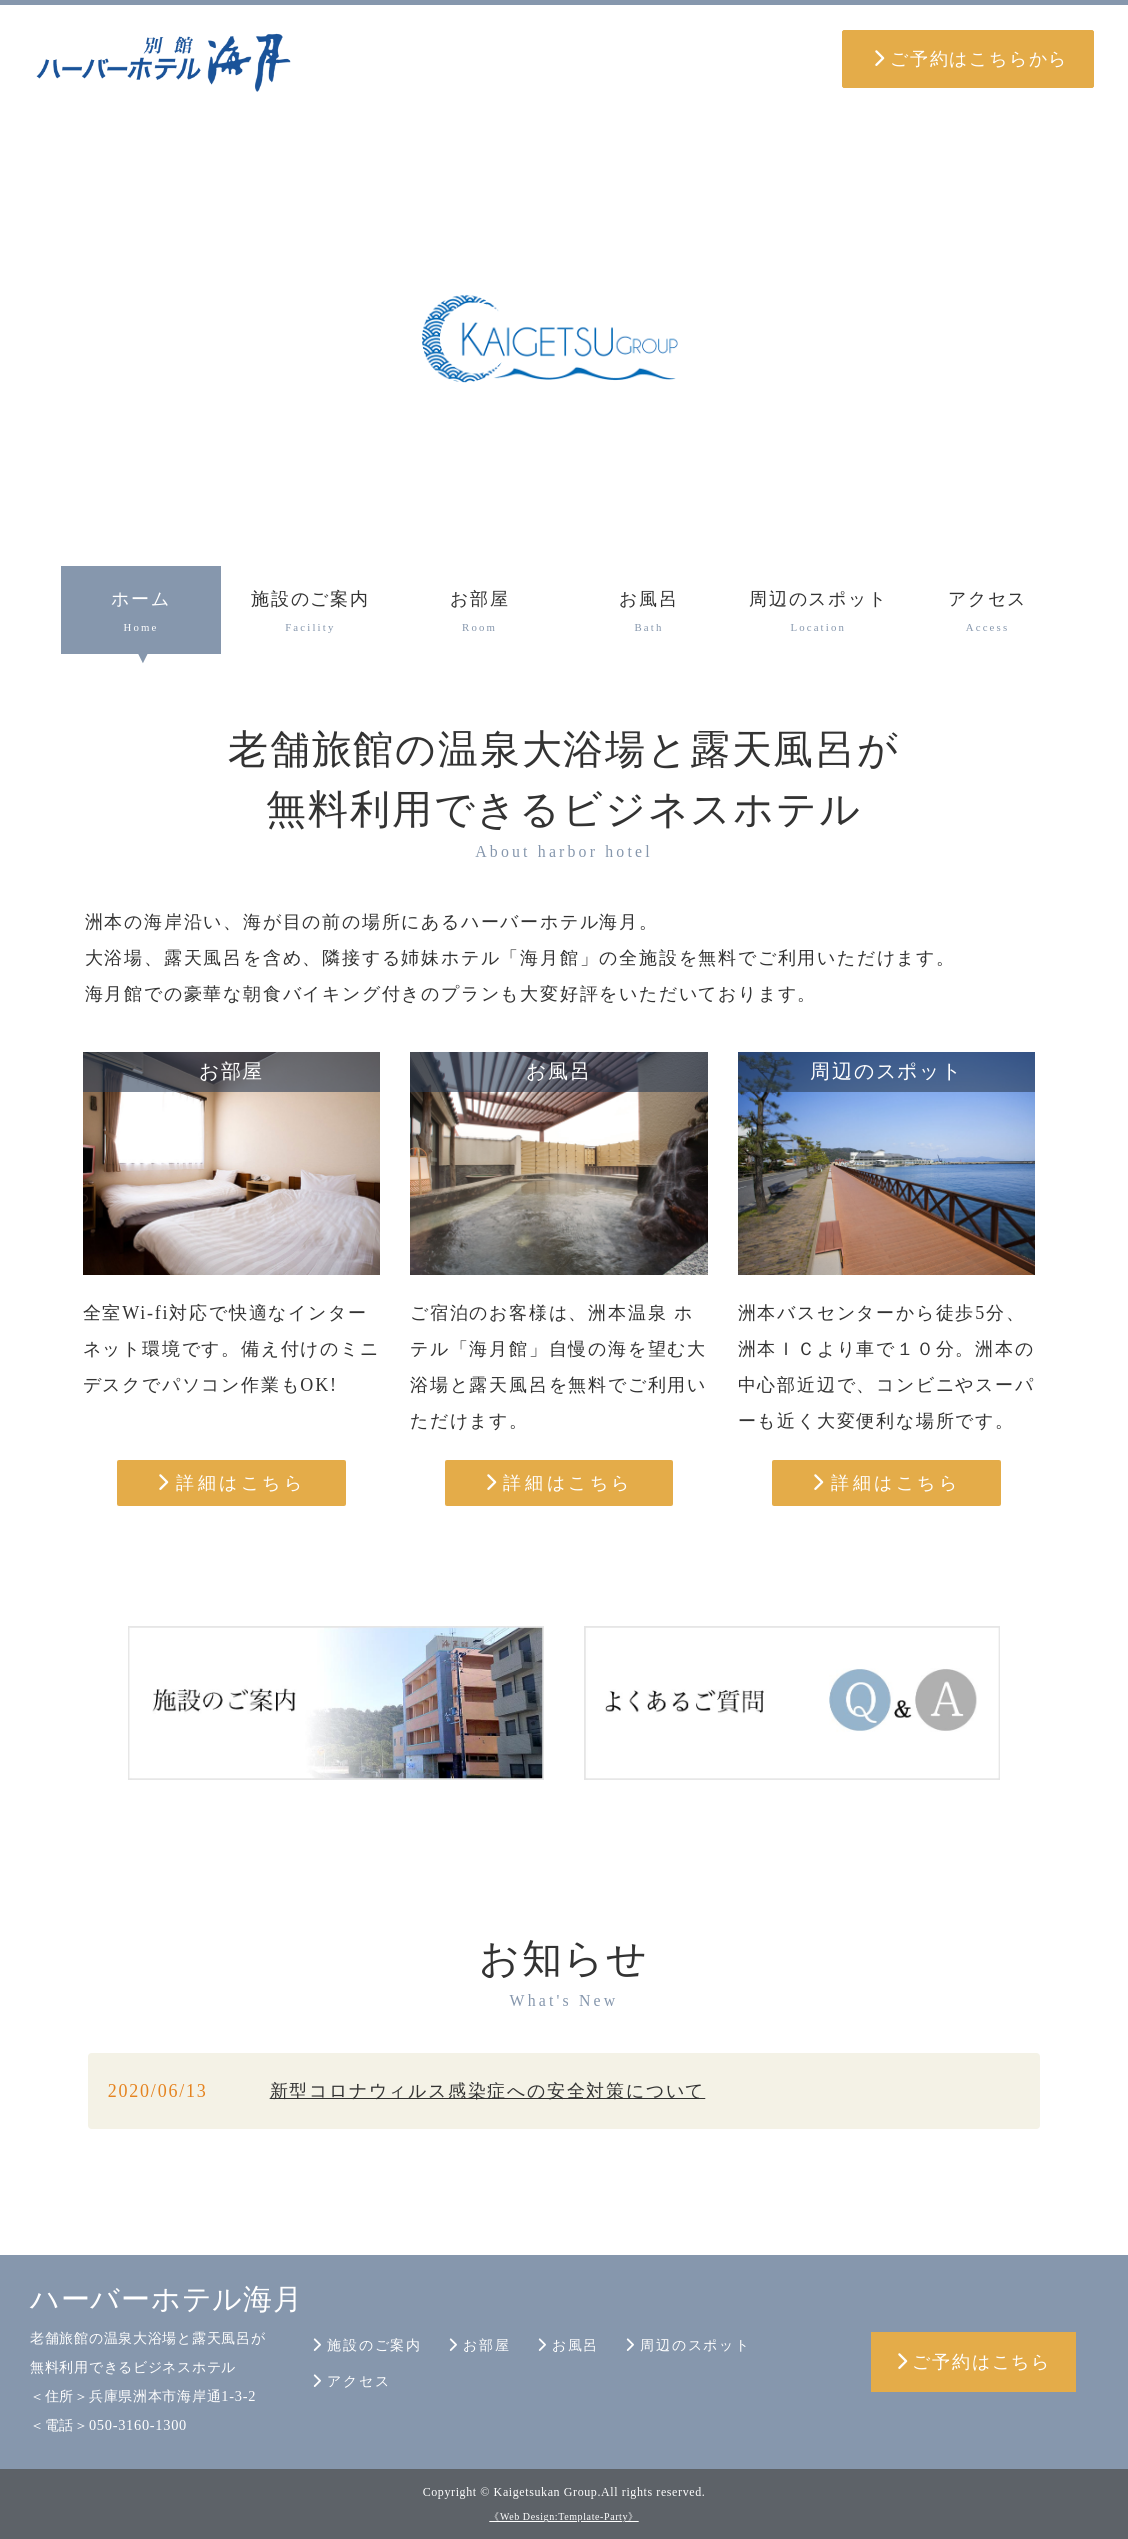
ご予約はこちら (973, 2362)
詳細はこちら (231, 1483)
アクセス (987, 614)
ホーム (141, 614)
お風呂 (649, 614)
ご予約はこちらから (970, 59)
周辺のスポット (818, 614)
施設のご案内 (310, 614)
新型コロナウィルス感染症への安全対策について (488, 2091)
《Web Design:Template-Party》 (563, 2516)
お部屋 (479, 614)
